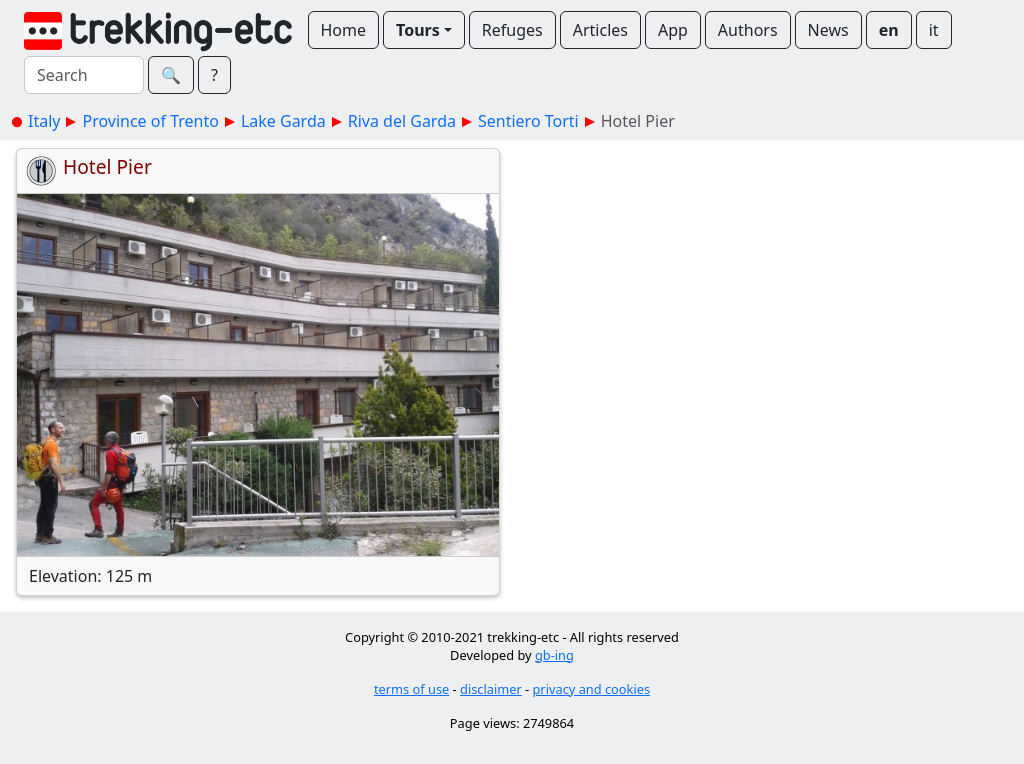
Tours (418, 30)
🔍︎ (171, 75)
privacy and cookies (592, 689)
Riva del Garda (402, 121)
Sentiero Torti (528, 121)
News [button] (828, 30)
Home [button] (344, 30)
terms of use (411, 689)
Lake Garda (283, 121)
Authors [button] (748, 30)
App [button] (673, 30)
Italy (44, 121)
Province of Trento (150, 121)
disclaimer (491, 689)
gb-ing (554, 655)
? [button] (214, 75)
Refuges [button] (512, 30)
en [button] (889, 30)
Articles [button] (600, 30)
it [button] (934, 30)
